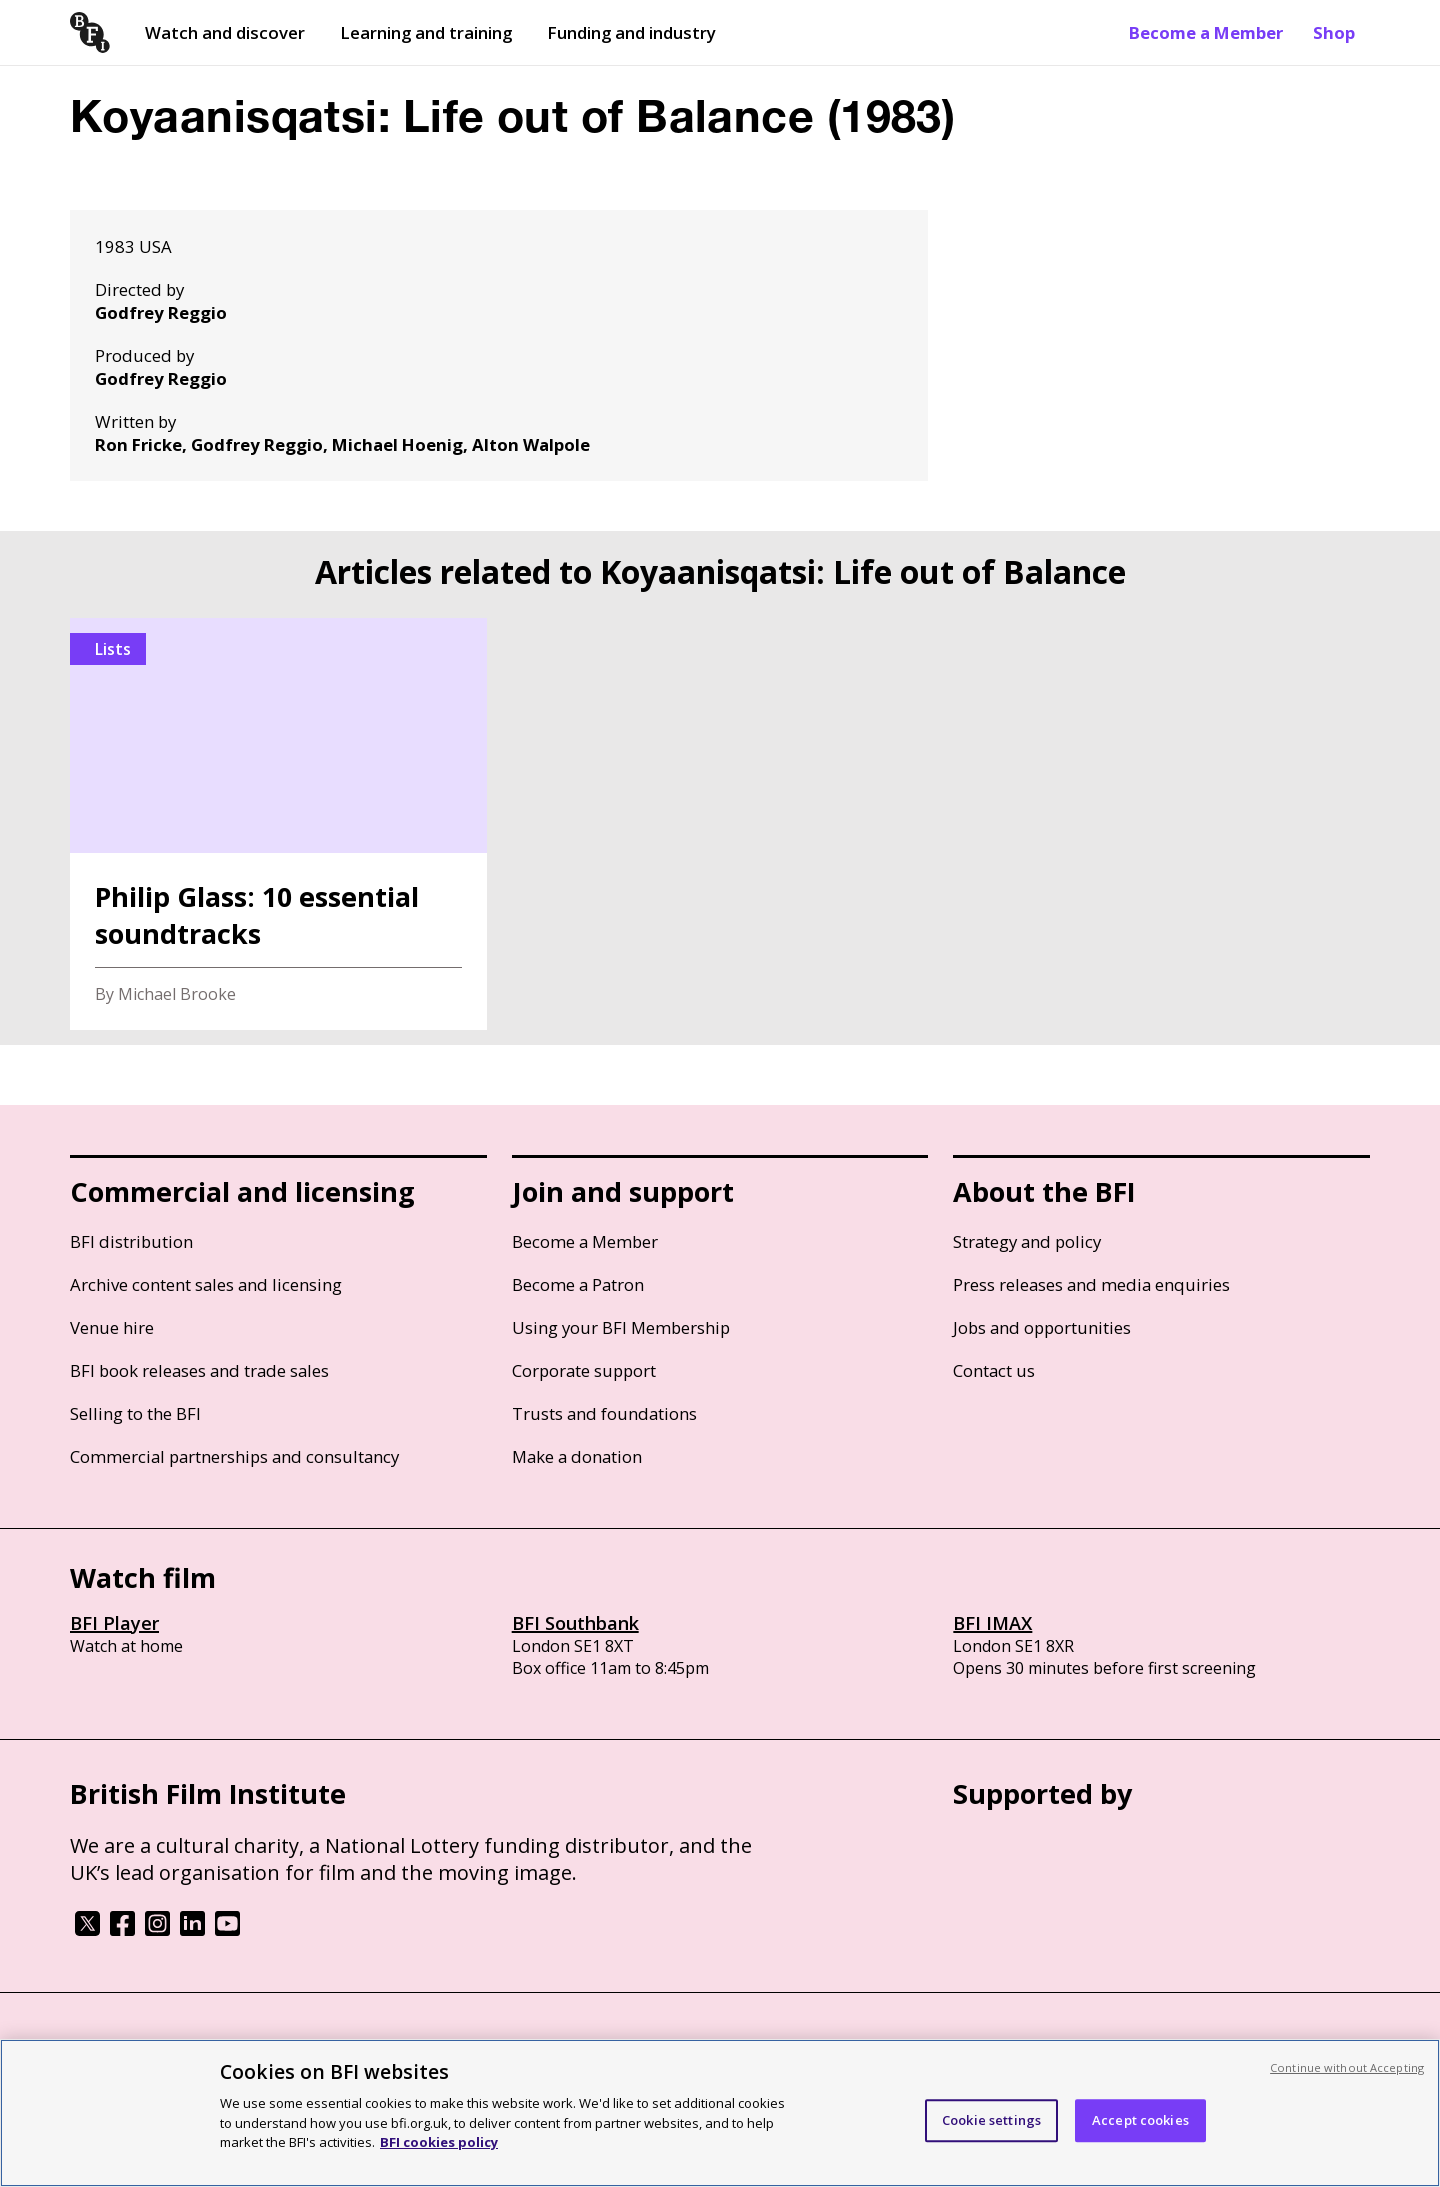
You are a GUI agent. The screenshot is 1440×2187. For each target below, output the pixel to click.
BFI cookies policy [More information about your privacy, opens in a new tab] (439, 2142)
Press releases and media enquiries (1091, 1284)
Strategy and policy (1027, 1241)
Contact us (994, 1370)
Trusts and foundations (604, 1413)
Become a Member (1206, 32)
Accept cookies (1140, 2120)
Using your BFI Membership (621, 1327)
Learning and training (426, 32)
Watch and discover (225, 32)
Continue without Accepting (1347, 2067)
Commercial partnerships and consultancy (234, 1456)
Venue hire (112, 1327)
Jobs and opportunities (1042, 1327)
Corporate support (584, 1370)
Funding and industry (631, 32)
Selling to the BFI (135, 1413)
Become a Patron (578, 1284)
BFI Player (114, 1623)
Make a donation (577, 1456)
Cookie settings (991, 2120)
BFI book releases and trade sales (199, 1370)
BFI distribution (131, 1241)
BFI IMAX (992, 1623)
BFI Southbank (575, 1623)
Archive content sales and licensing (206, 1284)
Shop (1334, 32)
